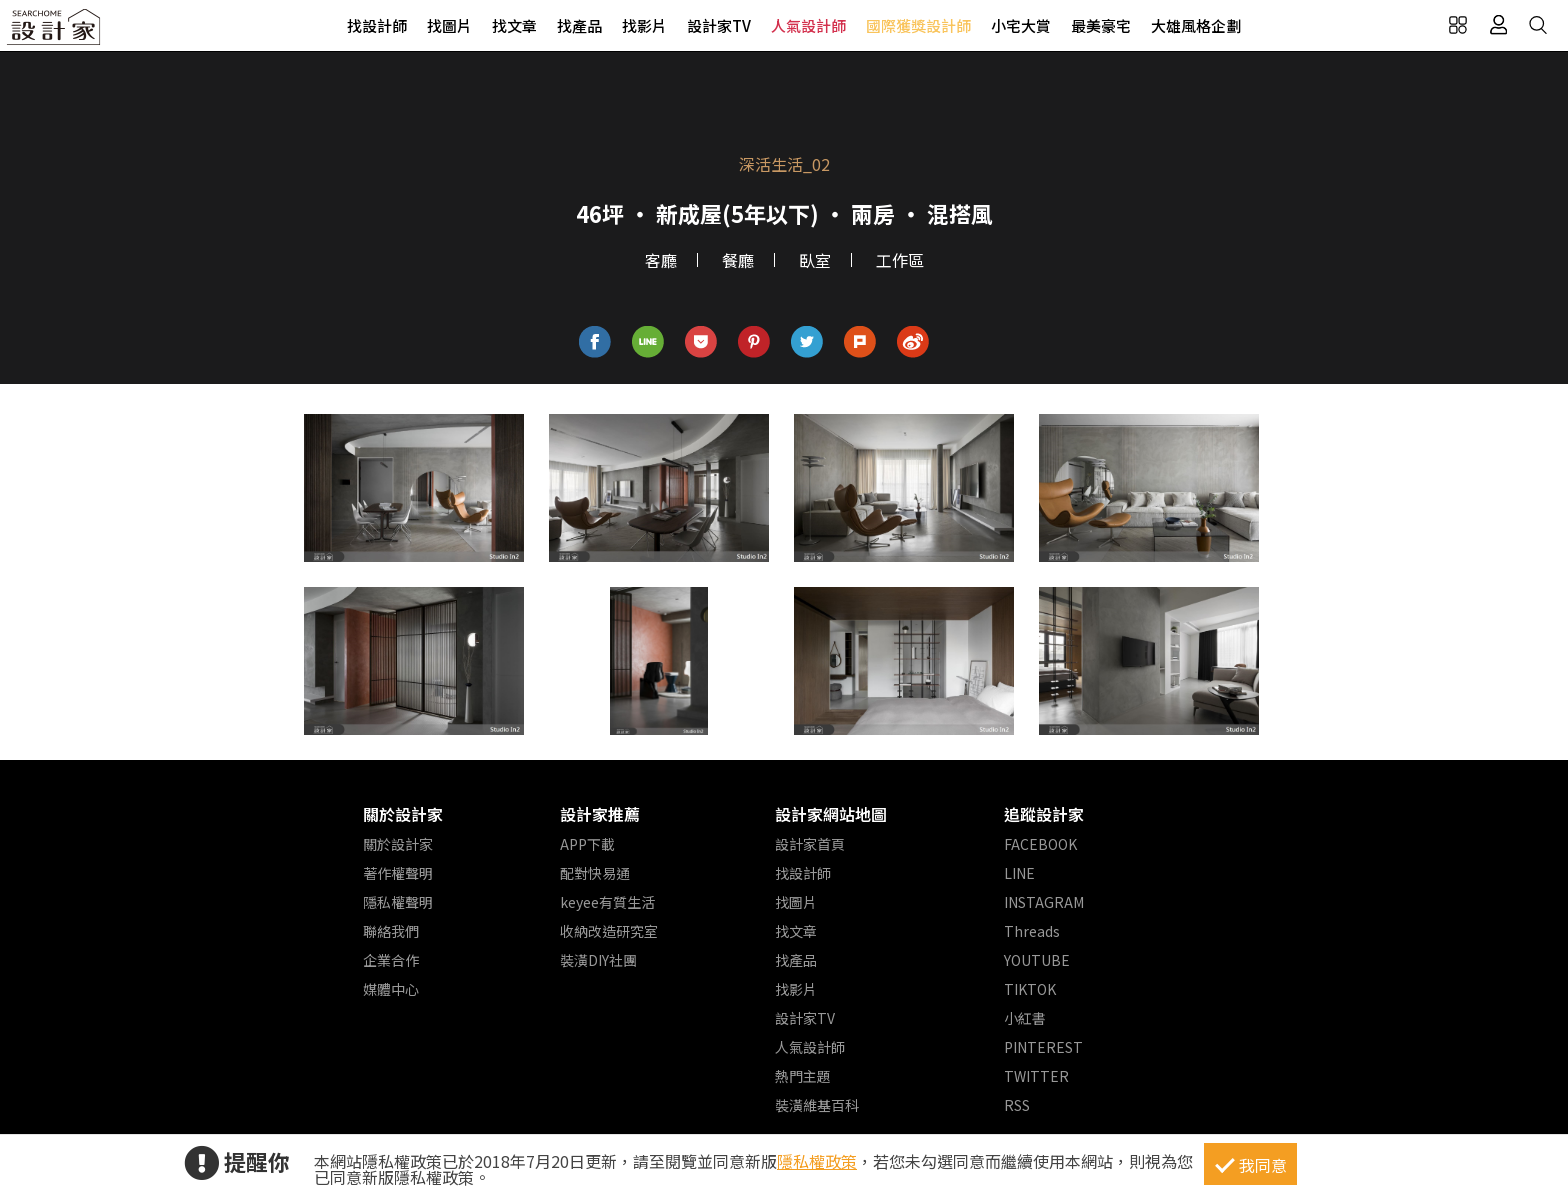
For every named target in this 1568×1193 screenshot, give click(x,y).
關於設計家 (403, 814)
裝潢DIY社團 (598, 960)
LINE (1019, 873)
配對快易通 (595, 873)
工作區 (900, 260)
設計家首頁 (810, 844)
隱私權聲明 (398, 902)
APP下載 (587, 844)
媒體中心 (391, 989)
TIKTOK (1030, 989)
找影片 (644, 25)
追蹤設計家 (1044, 814)
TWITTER (1036, 1076)
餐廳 (738, 260)
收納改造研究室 (609, 931)
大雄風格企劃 (1196, 25)
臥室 (815, 260)
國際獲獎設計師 (918, 25)
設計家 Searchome (55, 32)
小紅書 (1025, 1018)
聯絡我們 (391, 931)
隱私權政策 (817, 1161)
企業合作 (391, 960)
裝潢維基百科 (817, 1105)
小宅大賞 (1021, 25)
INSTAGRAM (1044, 902)
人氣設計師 (808, 25)
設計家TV (719, 25)
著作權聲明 (398, 873)
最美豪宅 (1101, 25)
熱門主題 (803, 1076)
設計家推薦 (600, 814)
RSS (1017, 1105)
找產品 (579, 25)
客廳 (661, 260)
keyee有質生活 (607, 902)
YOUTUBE (1037, 960)
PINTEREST (1043, 1047)
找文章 (514, 25)
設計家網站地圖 (831, 814)
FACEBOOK (1040, 844)
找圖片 (449, 25)
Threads (1032, 931)
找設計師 (377, 25)
